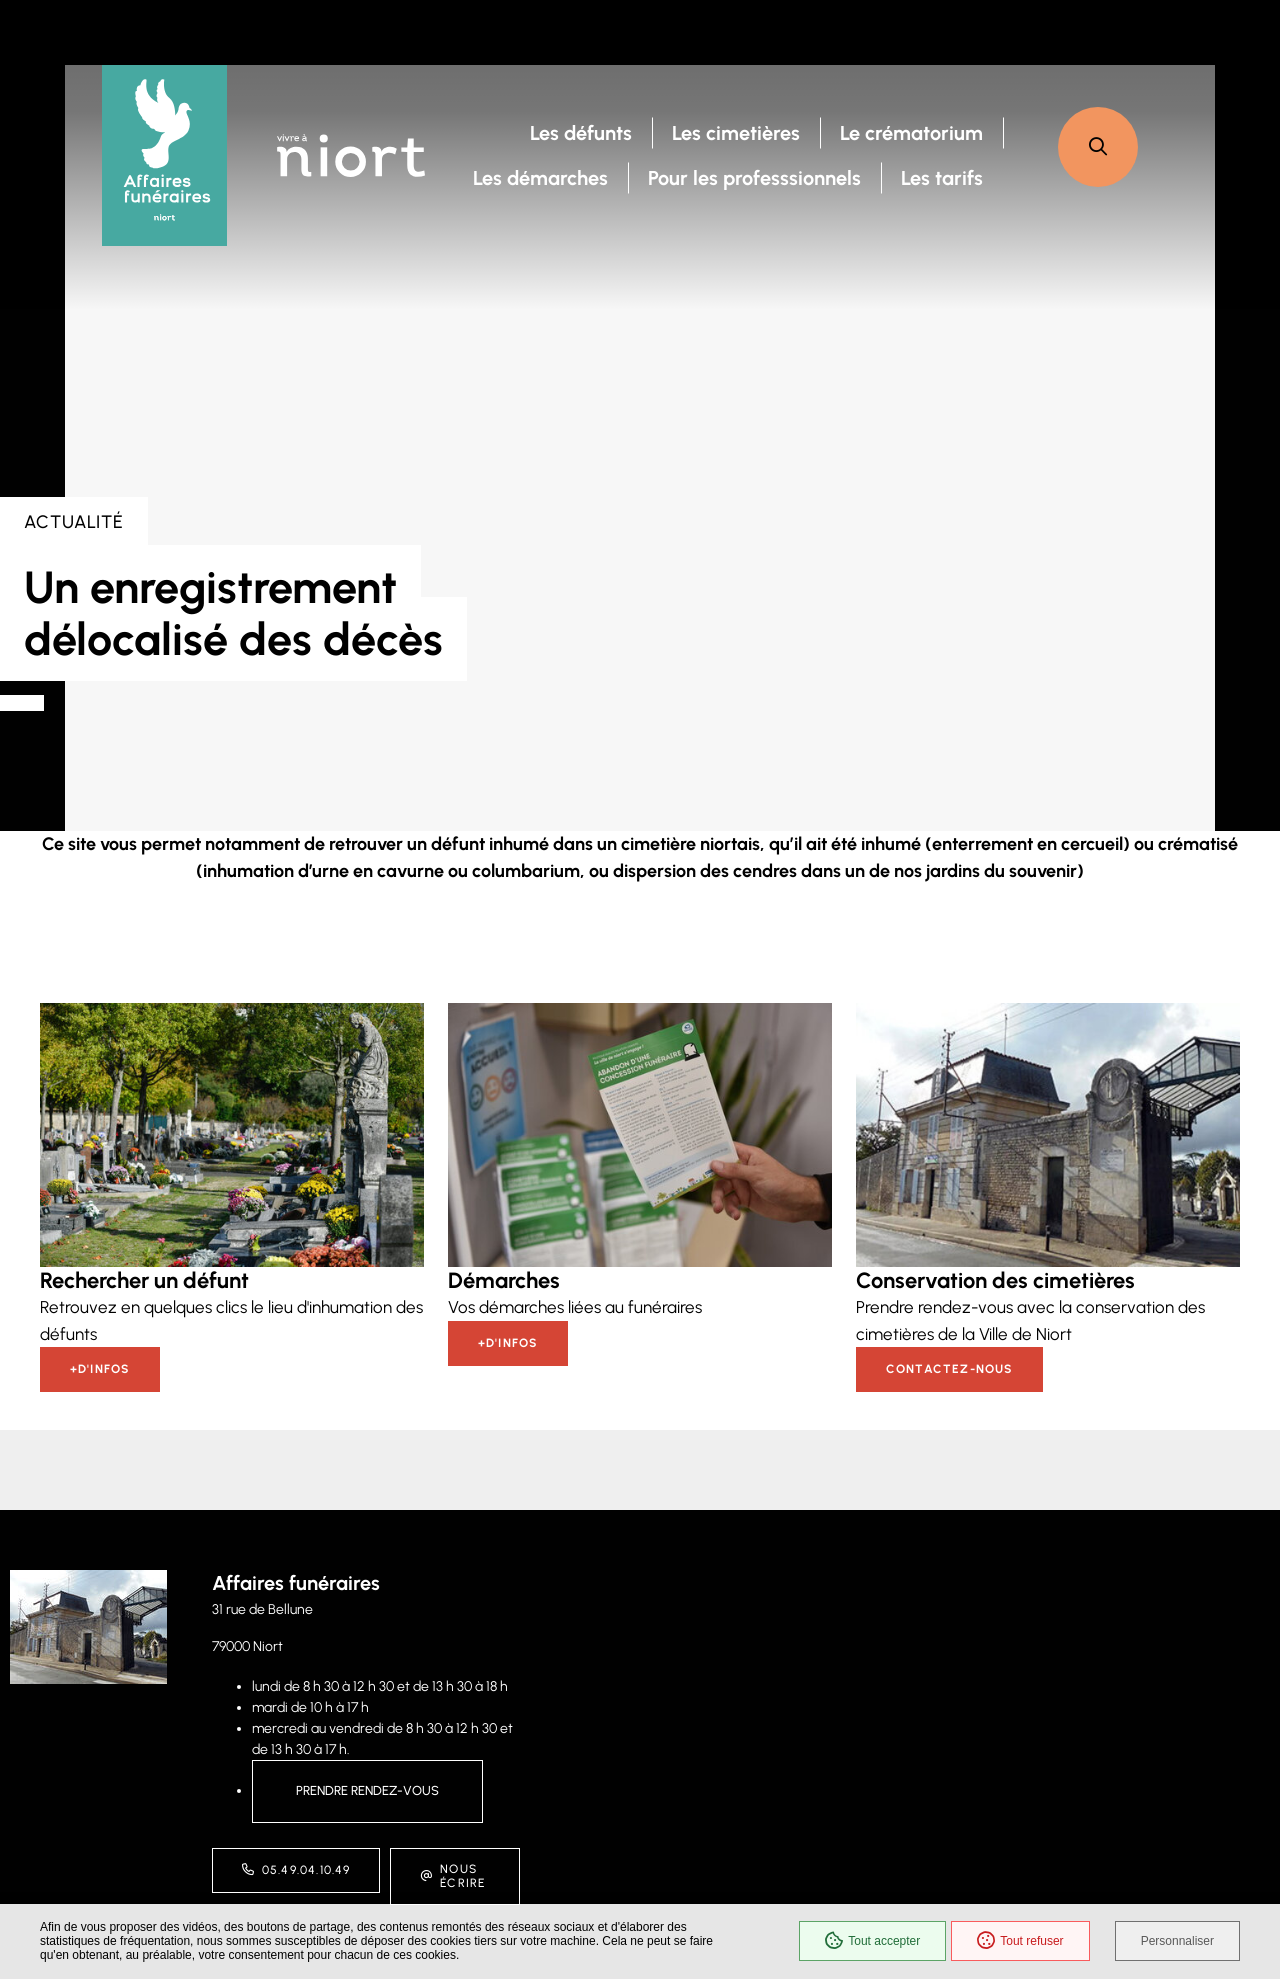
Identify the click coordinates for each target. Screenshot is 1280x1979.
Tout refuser (1020, 1941)
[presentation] (640, 448)
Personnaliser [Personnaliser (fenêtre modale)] (1177, 1941)
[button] (1098, 147)
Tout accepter (872, 1941)
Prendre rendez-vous (367, 1790)
